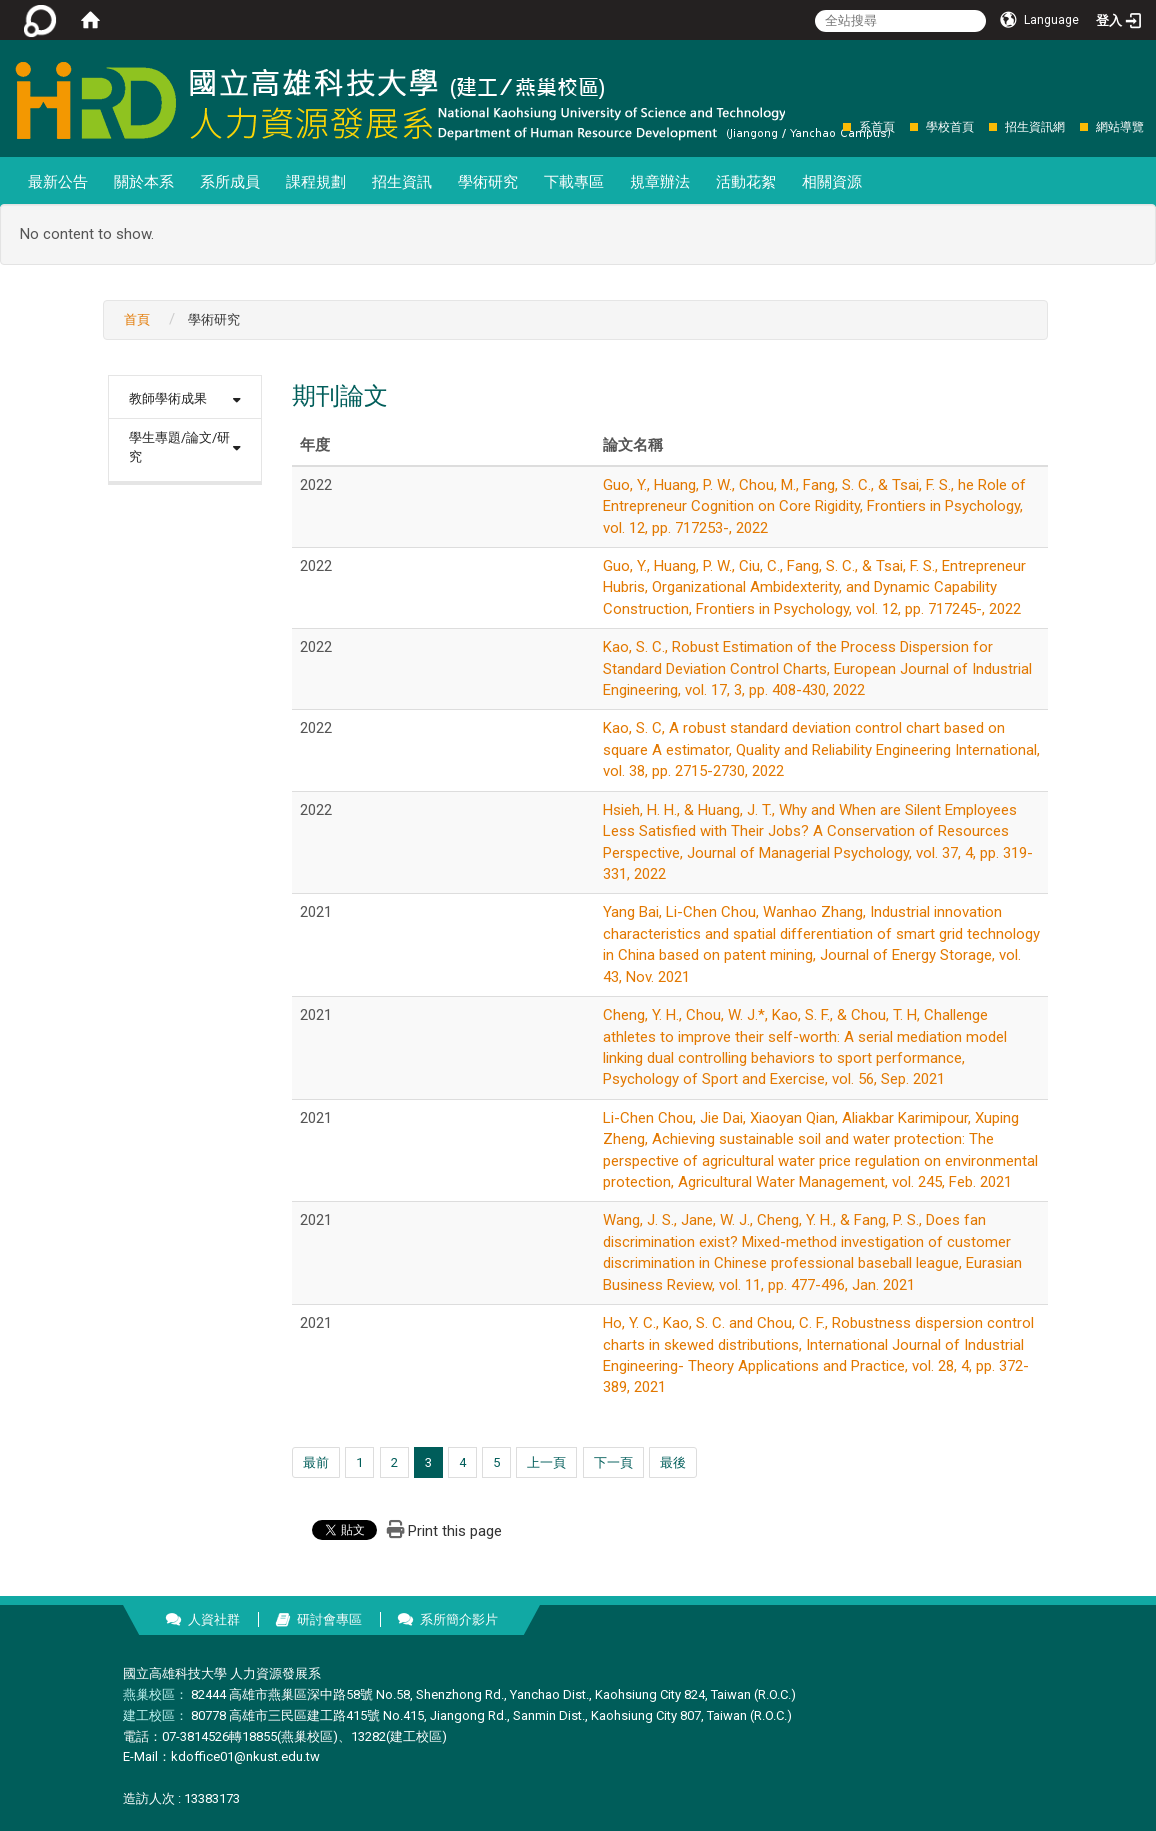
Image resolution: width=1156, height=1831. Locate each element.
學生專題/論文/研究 (179, 447)
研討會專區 (329, 1619)
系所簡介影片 (459, 1619)
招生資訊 (402, 182)
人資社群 (214, 1619)
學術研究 (488, 182)
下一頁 (613, 1462)
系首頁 (877, 127)
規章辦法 (660, 182)
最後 (673, 1462)
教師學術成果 (168, 398)
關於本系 (144, 182)
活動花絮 (746, 182)
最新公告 (58, 182)
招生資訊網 (1035, 127)
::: (832, 126)
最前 (316, 1462)
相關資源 (832, 182)
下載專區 (574, 182)
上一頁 (546, 1462)
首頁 (137, 319)
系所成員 (230, 182)
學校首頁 (950, 127)
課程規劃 (316, 182)
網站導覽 (1120, 127)
